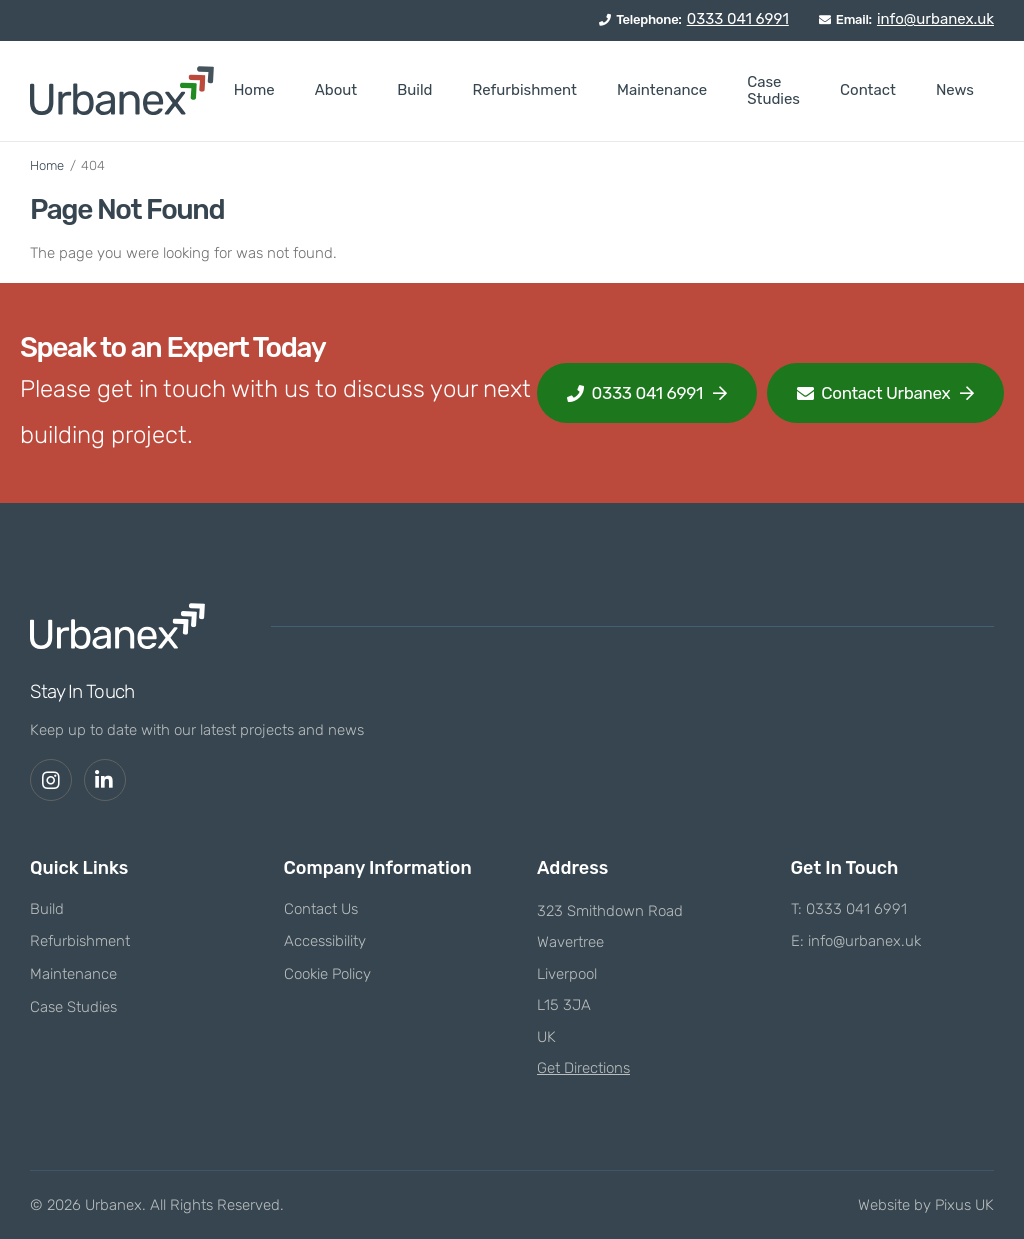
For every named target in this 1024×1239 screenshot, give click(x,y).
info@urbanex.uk (935, 19)
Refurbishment (524, 90)
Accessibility (325, 941)
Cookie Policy (327, 974)
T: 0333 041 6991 (849, 909)
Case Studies (773, 90)
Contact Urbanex (874, 393)
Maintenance (662, 90)
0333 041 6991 (738, 19)
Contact (868, 90)
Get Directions (583, 1068)
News (955, 90)
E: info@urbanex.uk (856, 941)
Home (254, 90)
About (336, 90)
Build (414, 90)
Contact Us (321, 909)
